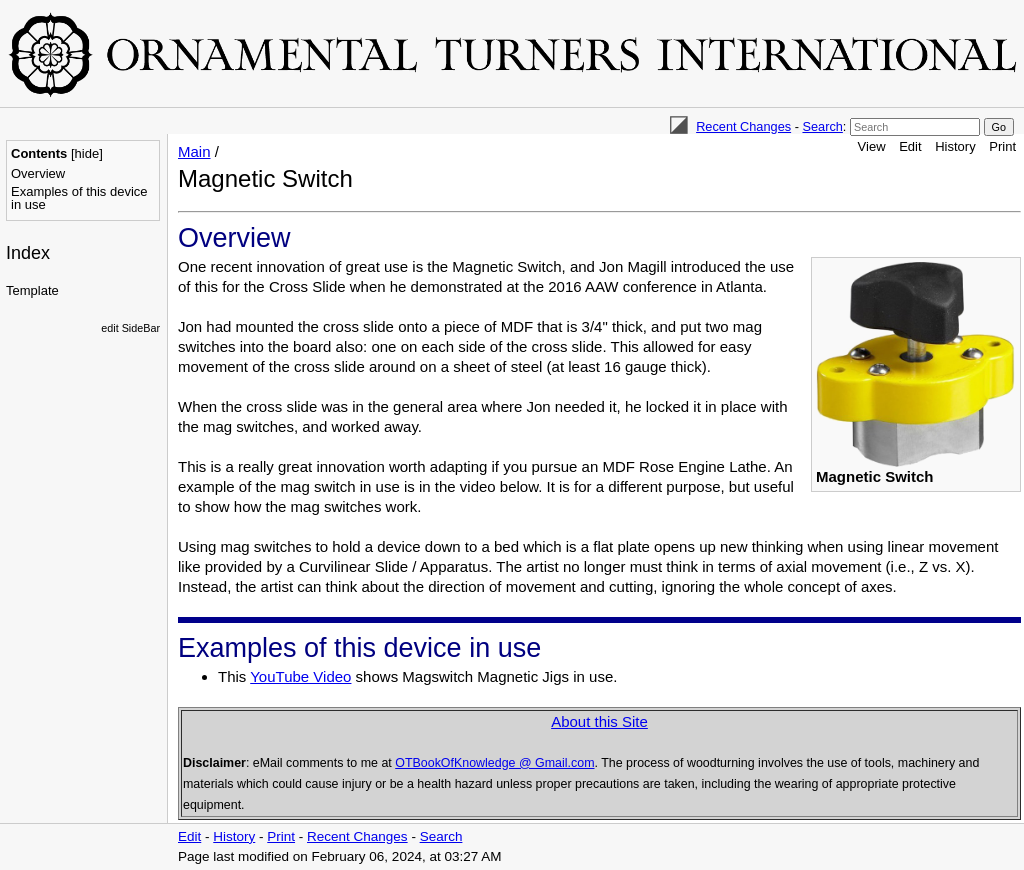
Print (1002, 146)
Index (28, 253)
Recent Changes (743, 126)
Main (194, 151)
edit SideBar (130, 328)
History (955, 146)
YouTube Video (300, 676)
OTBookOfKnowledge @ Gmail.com (494, 763)
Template (32, 290)
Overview (38, 173)
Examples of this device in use (79, 198)
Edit (910, 146)
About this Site (599, 721)
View (872, 146)
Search (822, 126)
